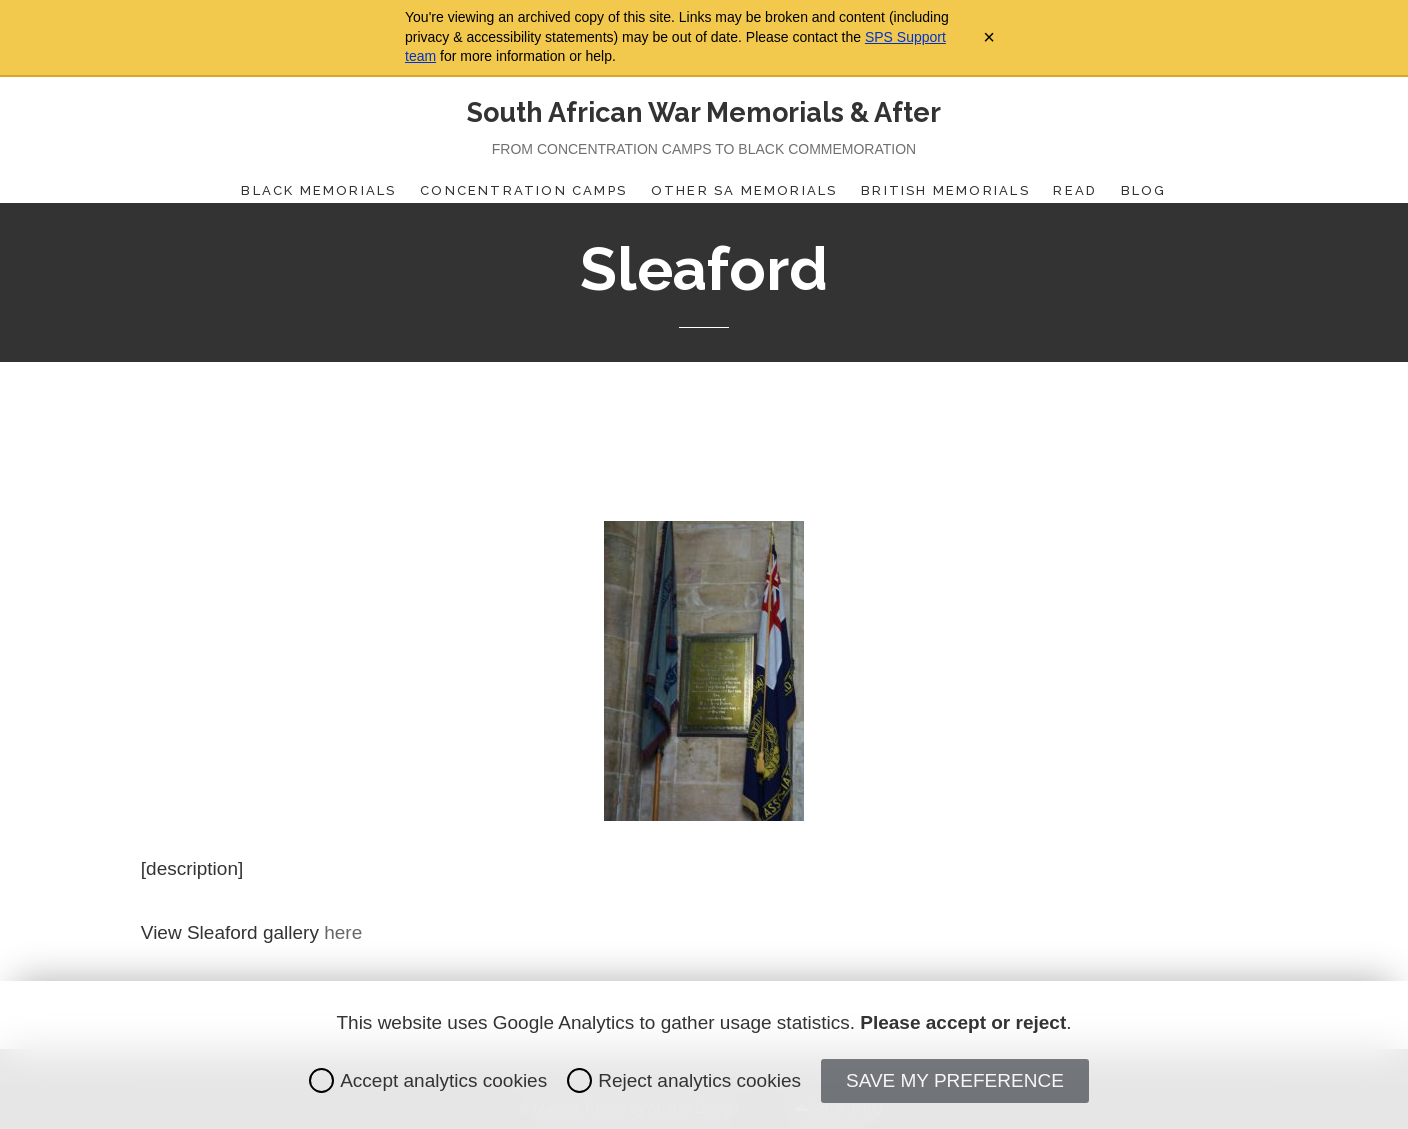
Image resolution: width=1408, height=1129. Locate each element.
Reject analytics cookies (684, 1080)
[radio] (321, 1080)
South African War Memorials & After (704, 112)
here (343, 932)
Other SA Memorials (744, 190)
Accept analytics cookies (428, 1080)
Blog (1144, 190)
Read (1075, 190)
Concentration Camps (523, 190)
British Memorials (945, 190)
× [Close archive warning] (989, 37)
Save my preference (955, 1080)
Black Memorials (318, 190)
